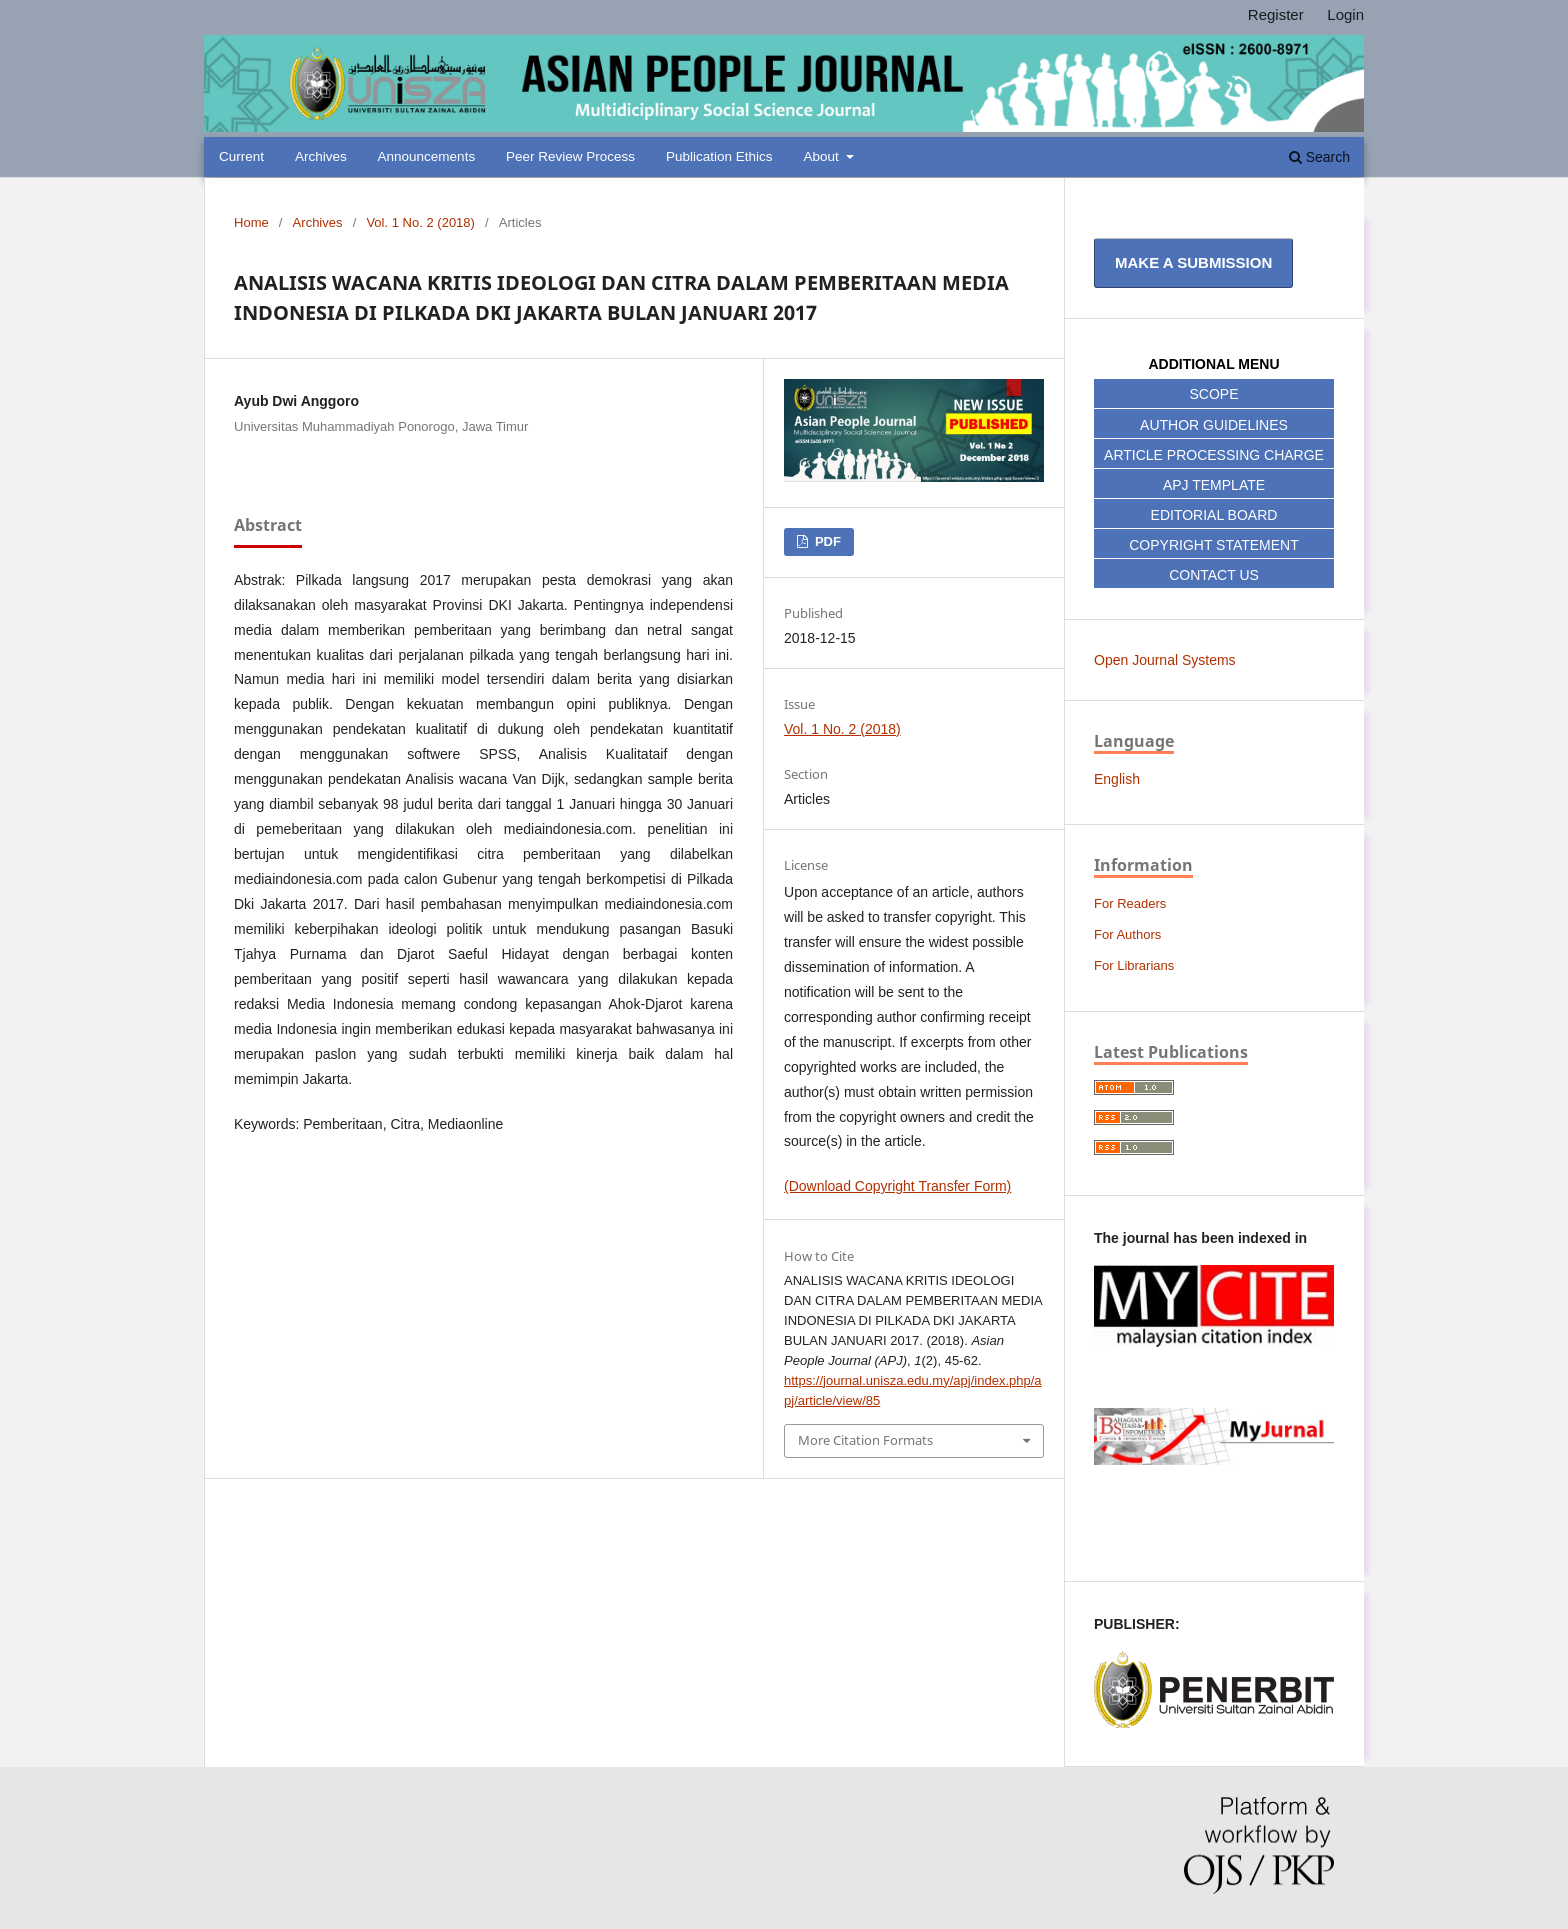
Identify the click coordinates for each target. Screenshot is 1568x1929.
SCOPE (1213, 394)
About (822, 156)
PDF (826, 541)
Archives (321, 156)
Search (1319, 157)
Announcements (427, 156)
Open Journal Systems (1165, 660)
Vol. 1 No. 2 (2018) (420, 222)
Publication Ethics (719, 156)
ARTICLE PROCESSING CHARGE (1214, 455)
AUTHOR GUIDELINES (1214, 425)
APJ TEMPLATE (1214, 485)
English (1117, 779)
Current (241, 156)
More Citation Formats (865, 1440)
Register (1276, 14)
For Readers (1130, 903)
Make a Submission (1193, 262)
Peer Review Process (570, 156)
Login (1345, 14)
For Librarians (1134, 965)
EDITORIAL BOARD (1214, 515)
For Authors (1127, 934)
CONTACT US (1214, 575)
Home (251, 222)
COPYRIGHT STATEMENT (1214, 545)
